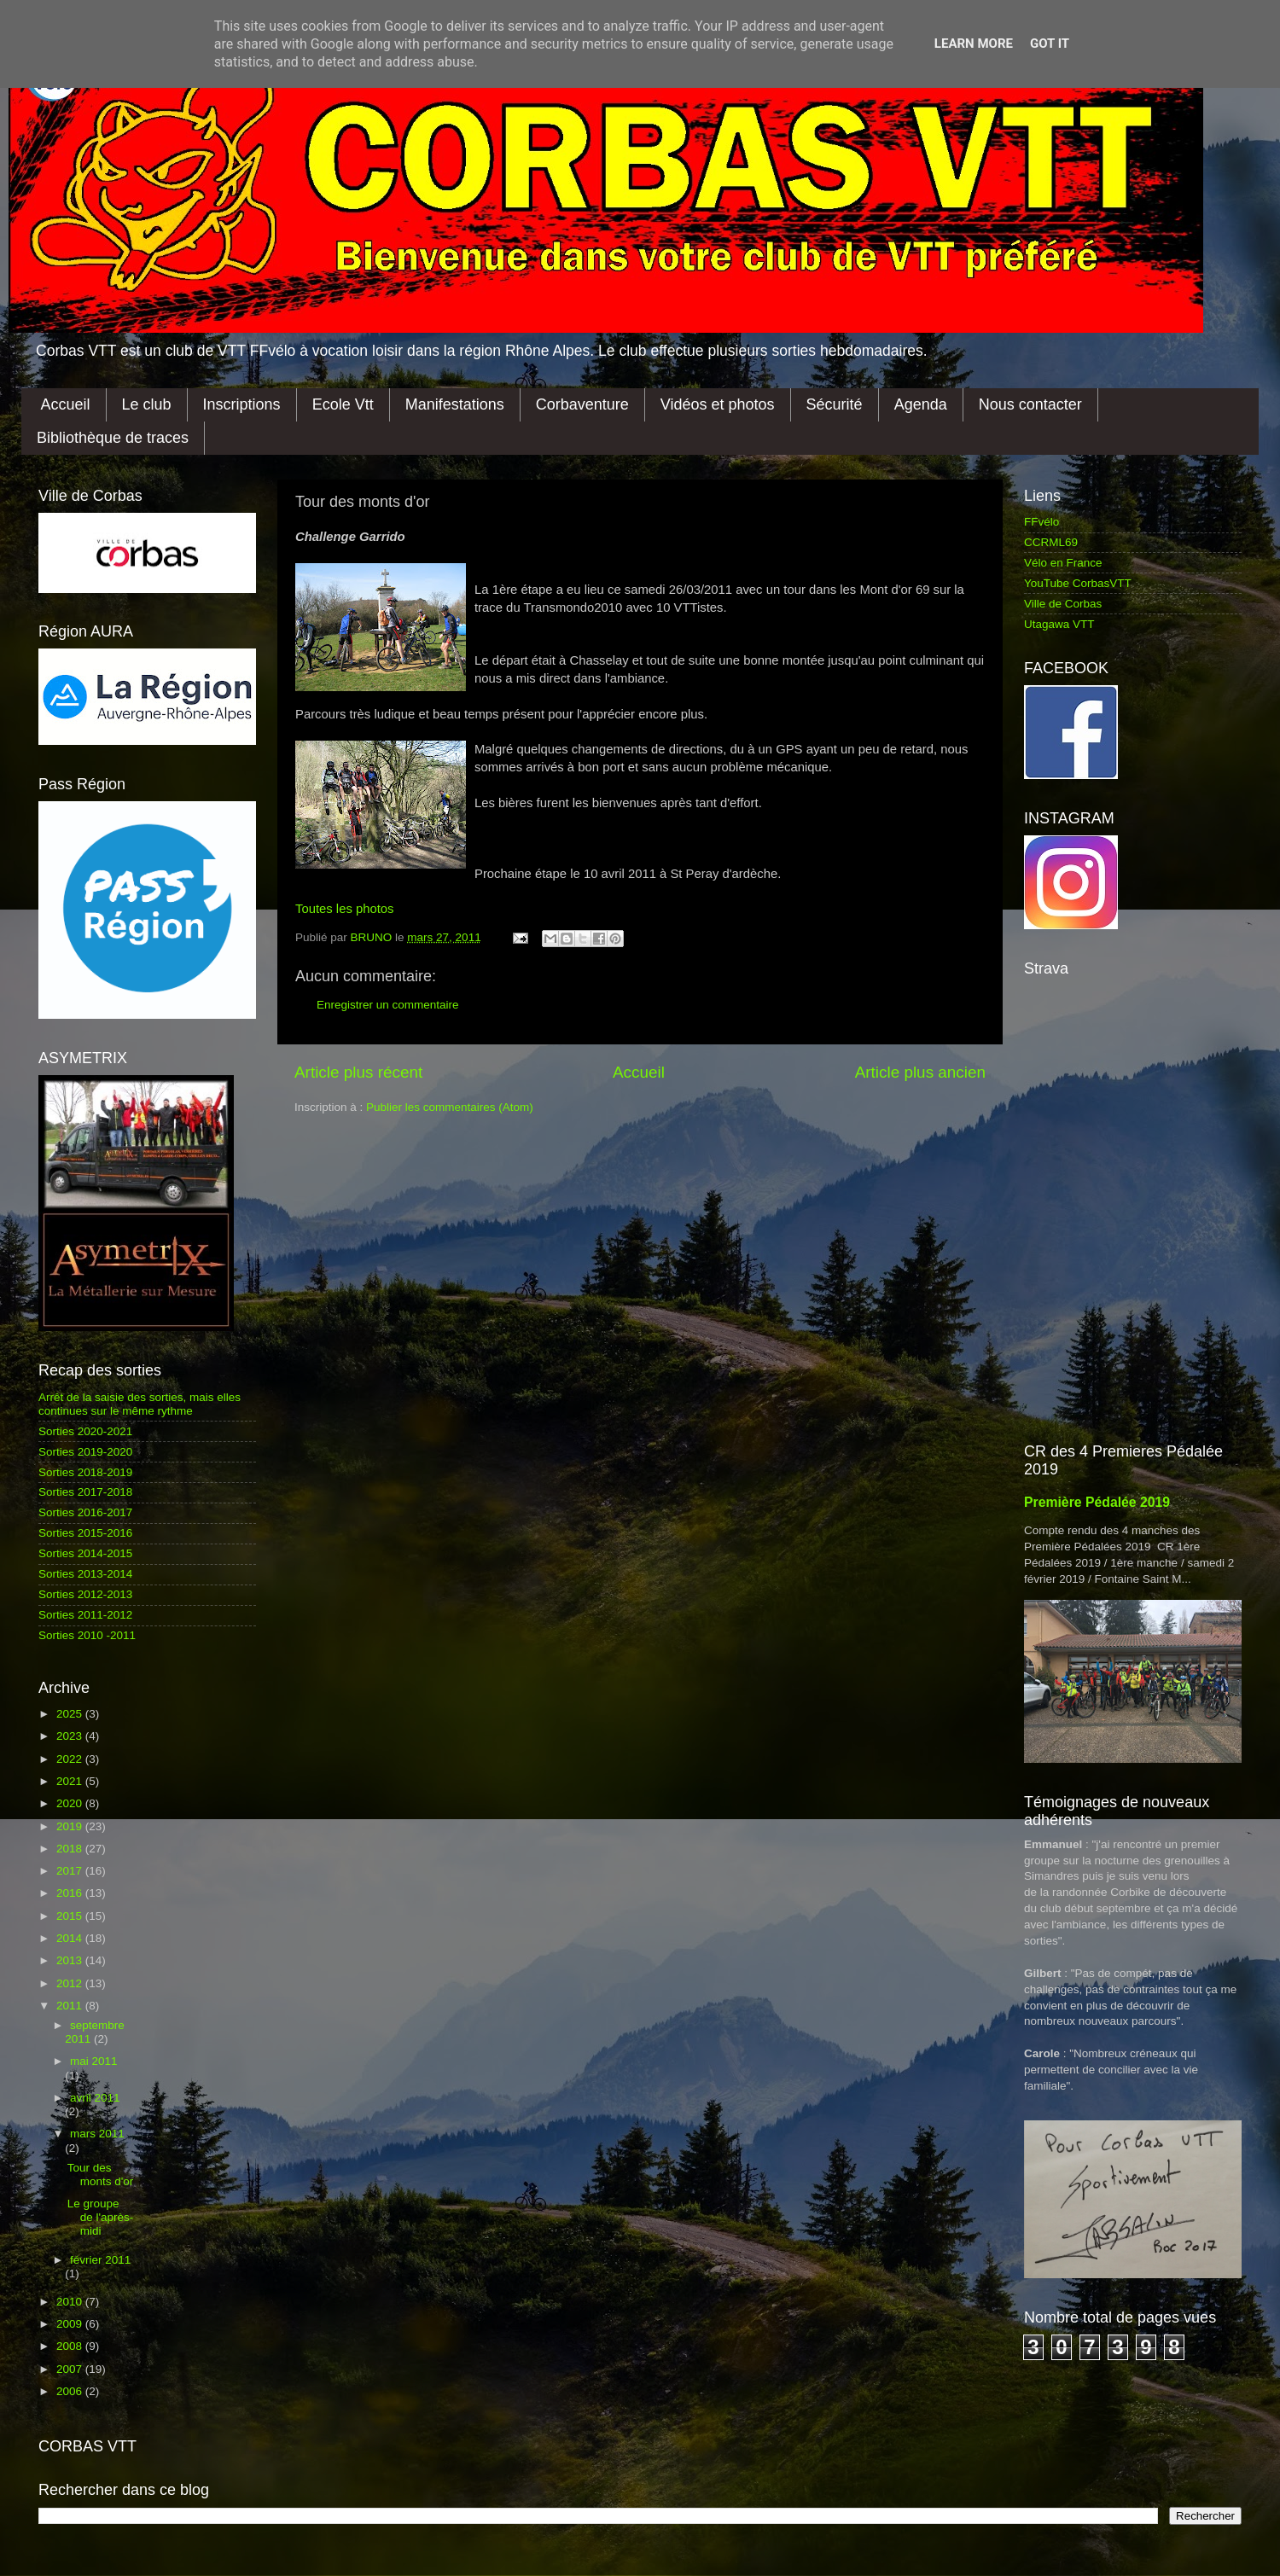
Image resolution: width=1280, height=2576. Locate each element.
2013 (70, 1960)
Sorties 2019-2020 (85, 1451)
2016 (70, 1893)
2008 (70, 2346)
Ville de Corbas (1063, 603)
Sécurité (834, 404)
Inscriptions (242, 404)
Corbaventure (582, 404)
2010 (70, 2301)
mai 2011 (94, 2061)
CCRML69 (1051, 542)
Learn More (973, 43)
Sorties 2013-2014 (85, 1573)
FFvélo (1041, 521)
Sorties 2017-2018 (85, 1492)
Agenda (920, 404)
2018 (70, 1848)
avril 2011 (95, 2097)
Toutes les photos (344, 909)
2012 (70, 1983)
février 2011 (100, 2259)
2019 (70, 1826)
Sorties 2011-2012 (85, 1614)
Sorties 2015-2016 (85, 1532)
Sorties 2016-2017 (85, 1512)
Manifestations (454, 404)
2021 (70, 1781)
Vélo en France (1063, 562)
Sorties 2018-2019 (85, 1472)
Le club (147, 404)
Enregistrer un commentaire (388, 1004)
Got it (1049, 43)
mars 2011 (97, 2133)
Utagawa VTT (1059, 624)
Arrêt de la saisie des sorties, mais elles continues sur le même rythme (139, 1404)
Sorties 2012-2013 (85, 1594)
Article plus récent (358, 1072)
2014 (70, 1938)
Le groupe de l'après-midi (100, 2217)
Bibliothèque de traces (113, 437)
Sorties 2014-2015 (85, 1553)
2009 (70, 2323)
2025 (70, 1713)
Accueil (65, 404)
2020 (70, 1803)
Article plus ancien (920, 1072)
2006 (70, 2391)
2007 (70, 2369)
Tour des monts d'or (100, 2174)
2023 (70, 1736)
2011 (70, 2005)
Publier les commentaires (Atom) (449, 1107)
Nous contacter (1030, 404)
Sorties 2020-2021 (85, 1431)
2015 (70, 1916)
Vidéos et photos (717, 404)
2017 (70, 1870)
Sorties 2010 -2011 (87, 1635)
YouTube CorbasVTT (1078, 583)
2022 (70, 1759)
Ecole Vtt (343, 404)
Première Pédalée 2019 (1097, 1502)
